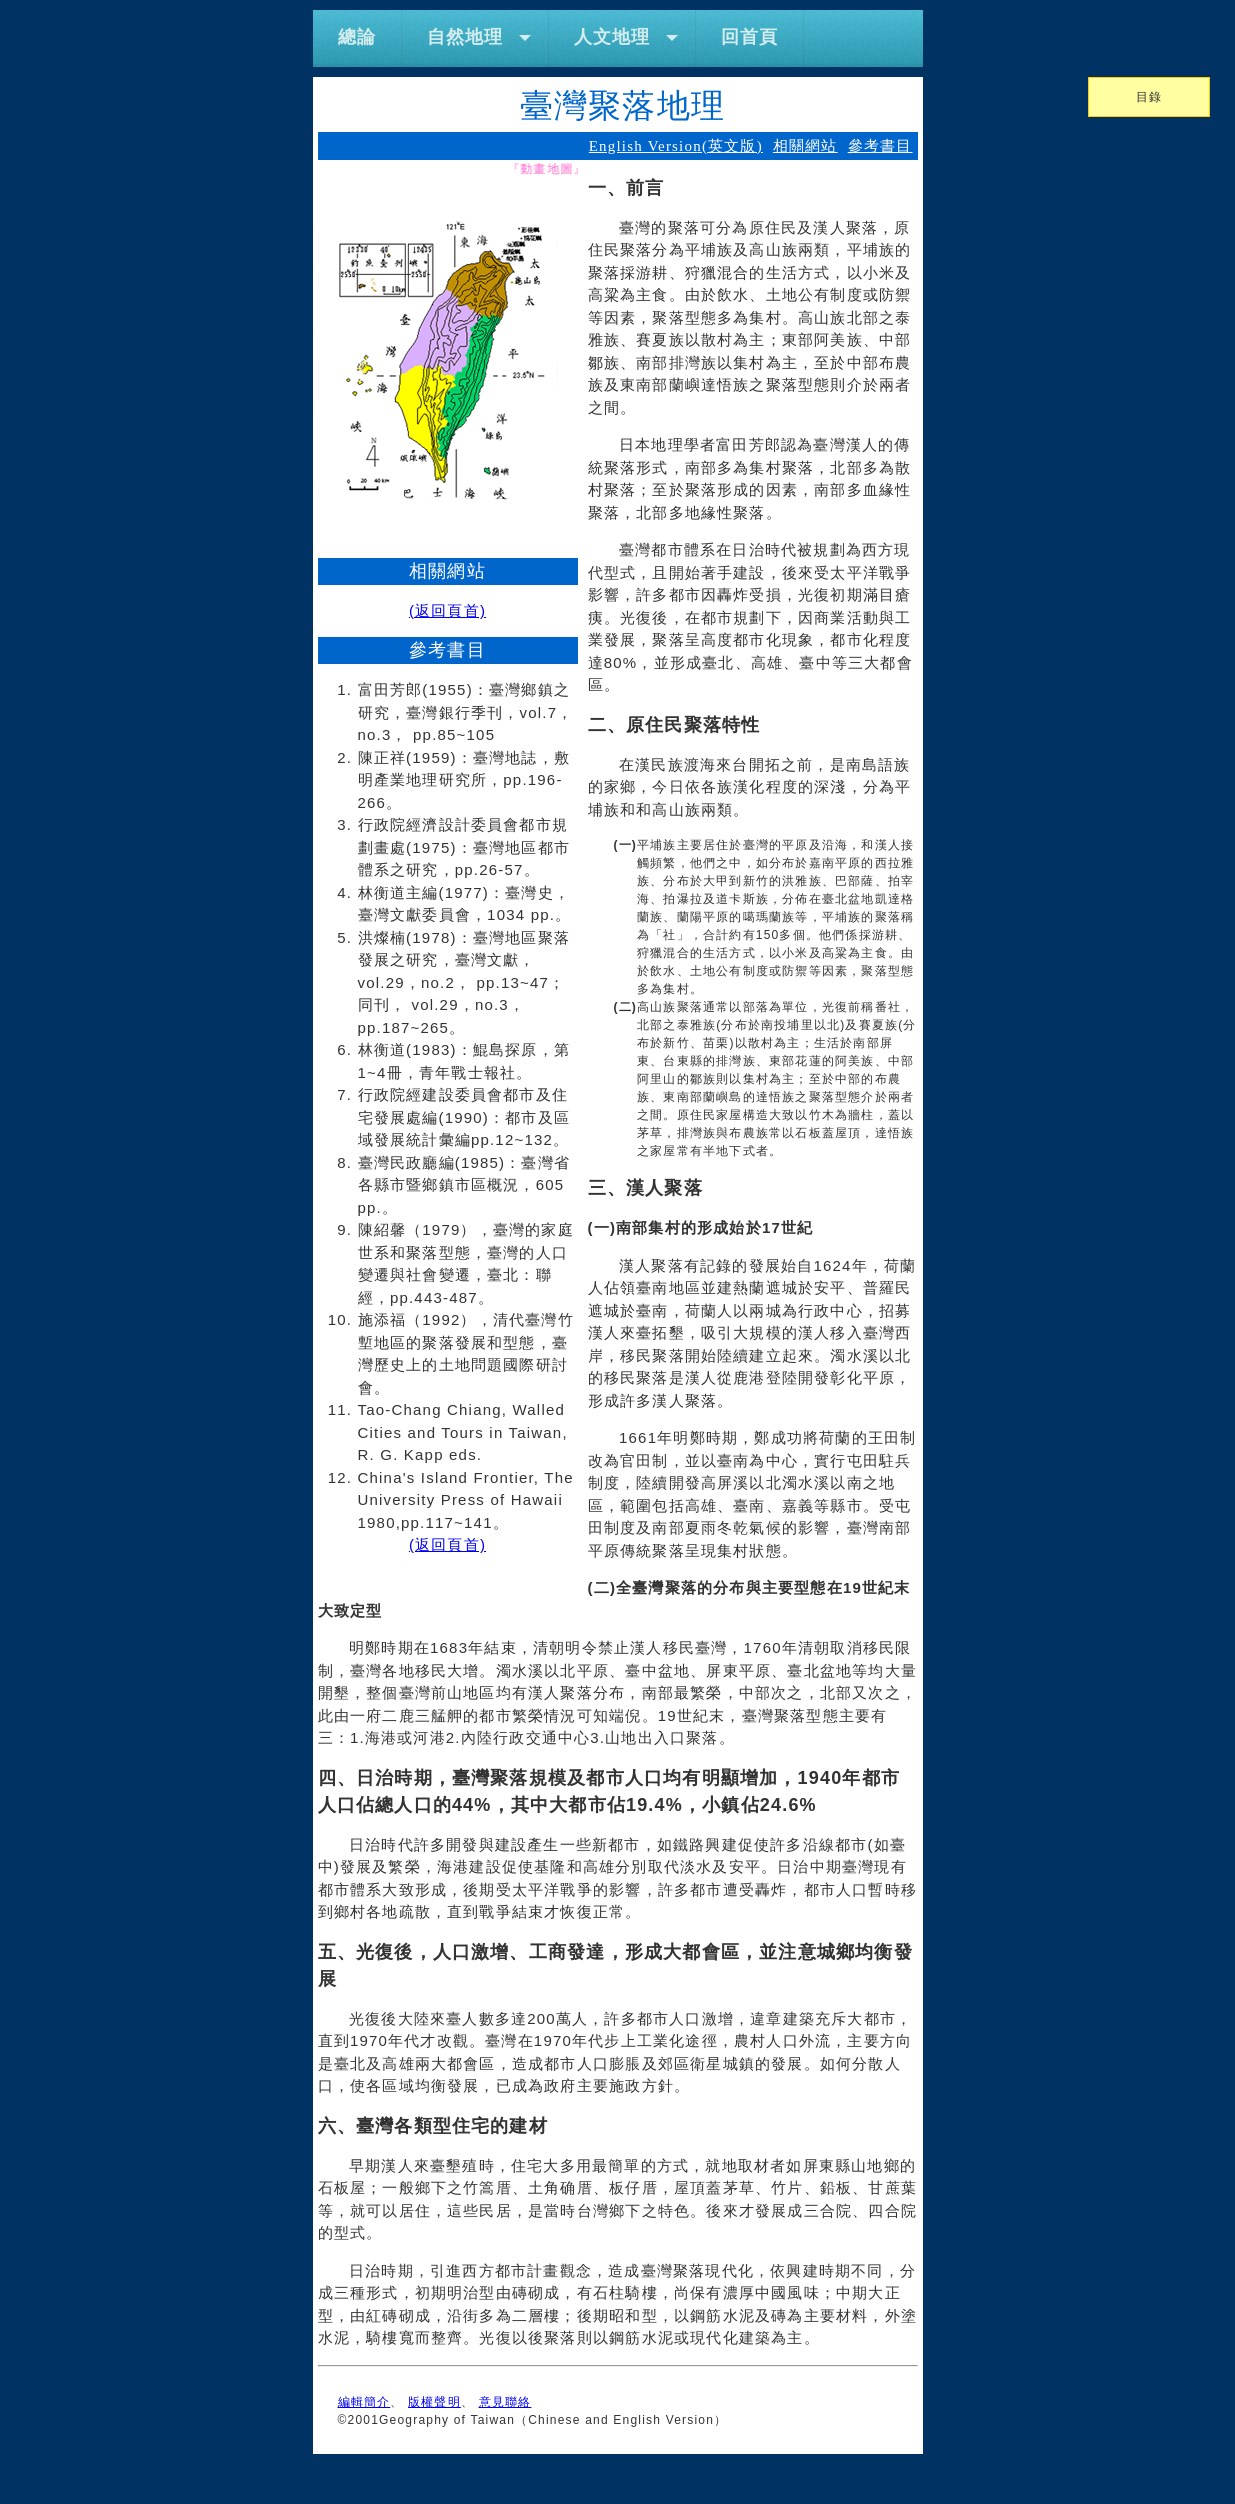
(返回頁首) (447, 610)
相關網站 (805, 146)
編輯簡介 (364, 2402)
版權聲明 (434, 2402)
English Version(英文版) (676, 146)
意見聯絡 (505, 2402)
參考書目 (880, 146)
